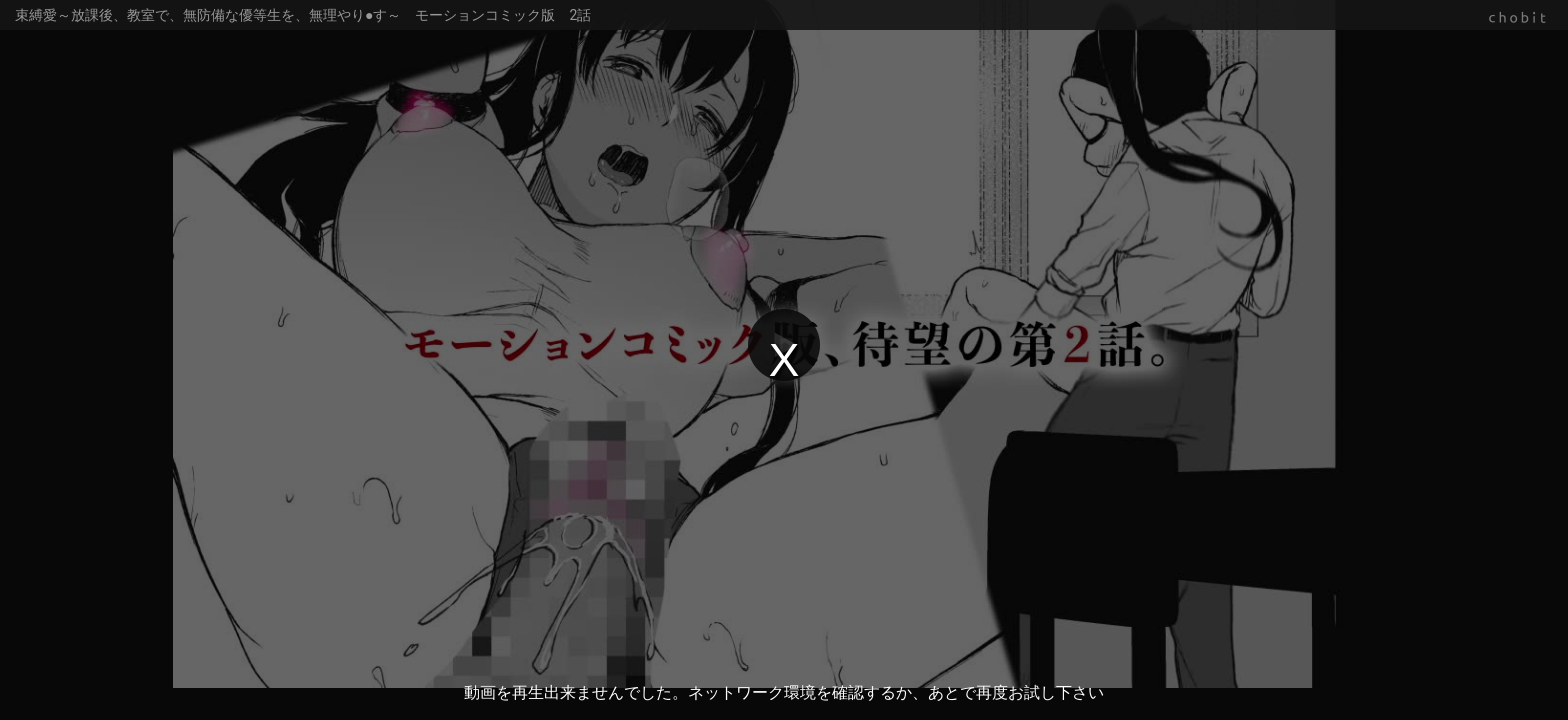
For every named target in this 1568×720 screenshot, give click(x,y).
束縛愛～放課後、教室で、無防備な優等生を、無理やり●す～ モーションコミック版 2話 (303, 15)
